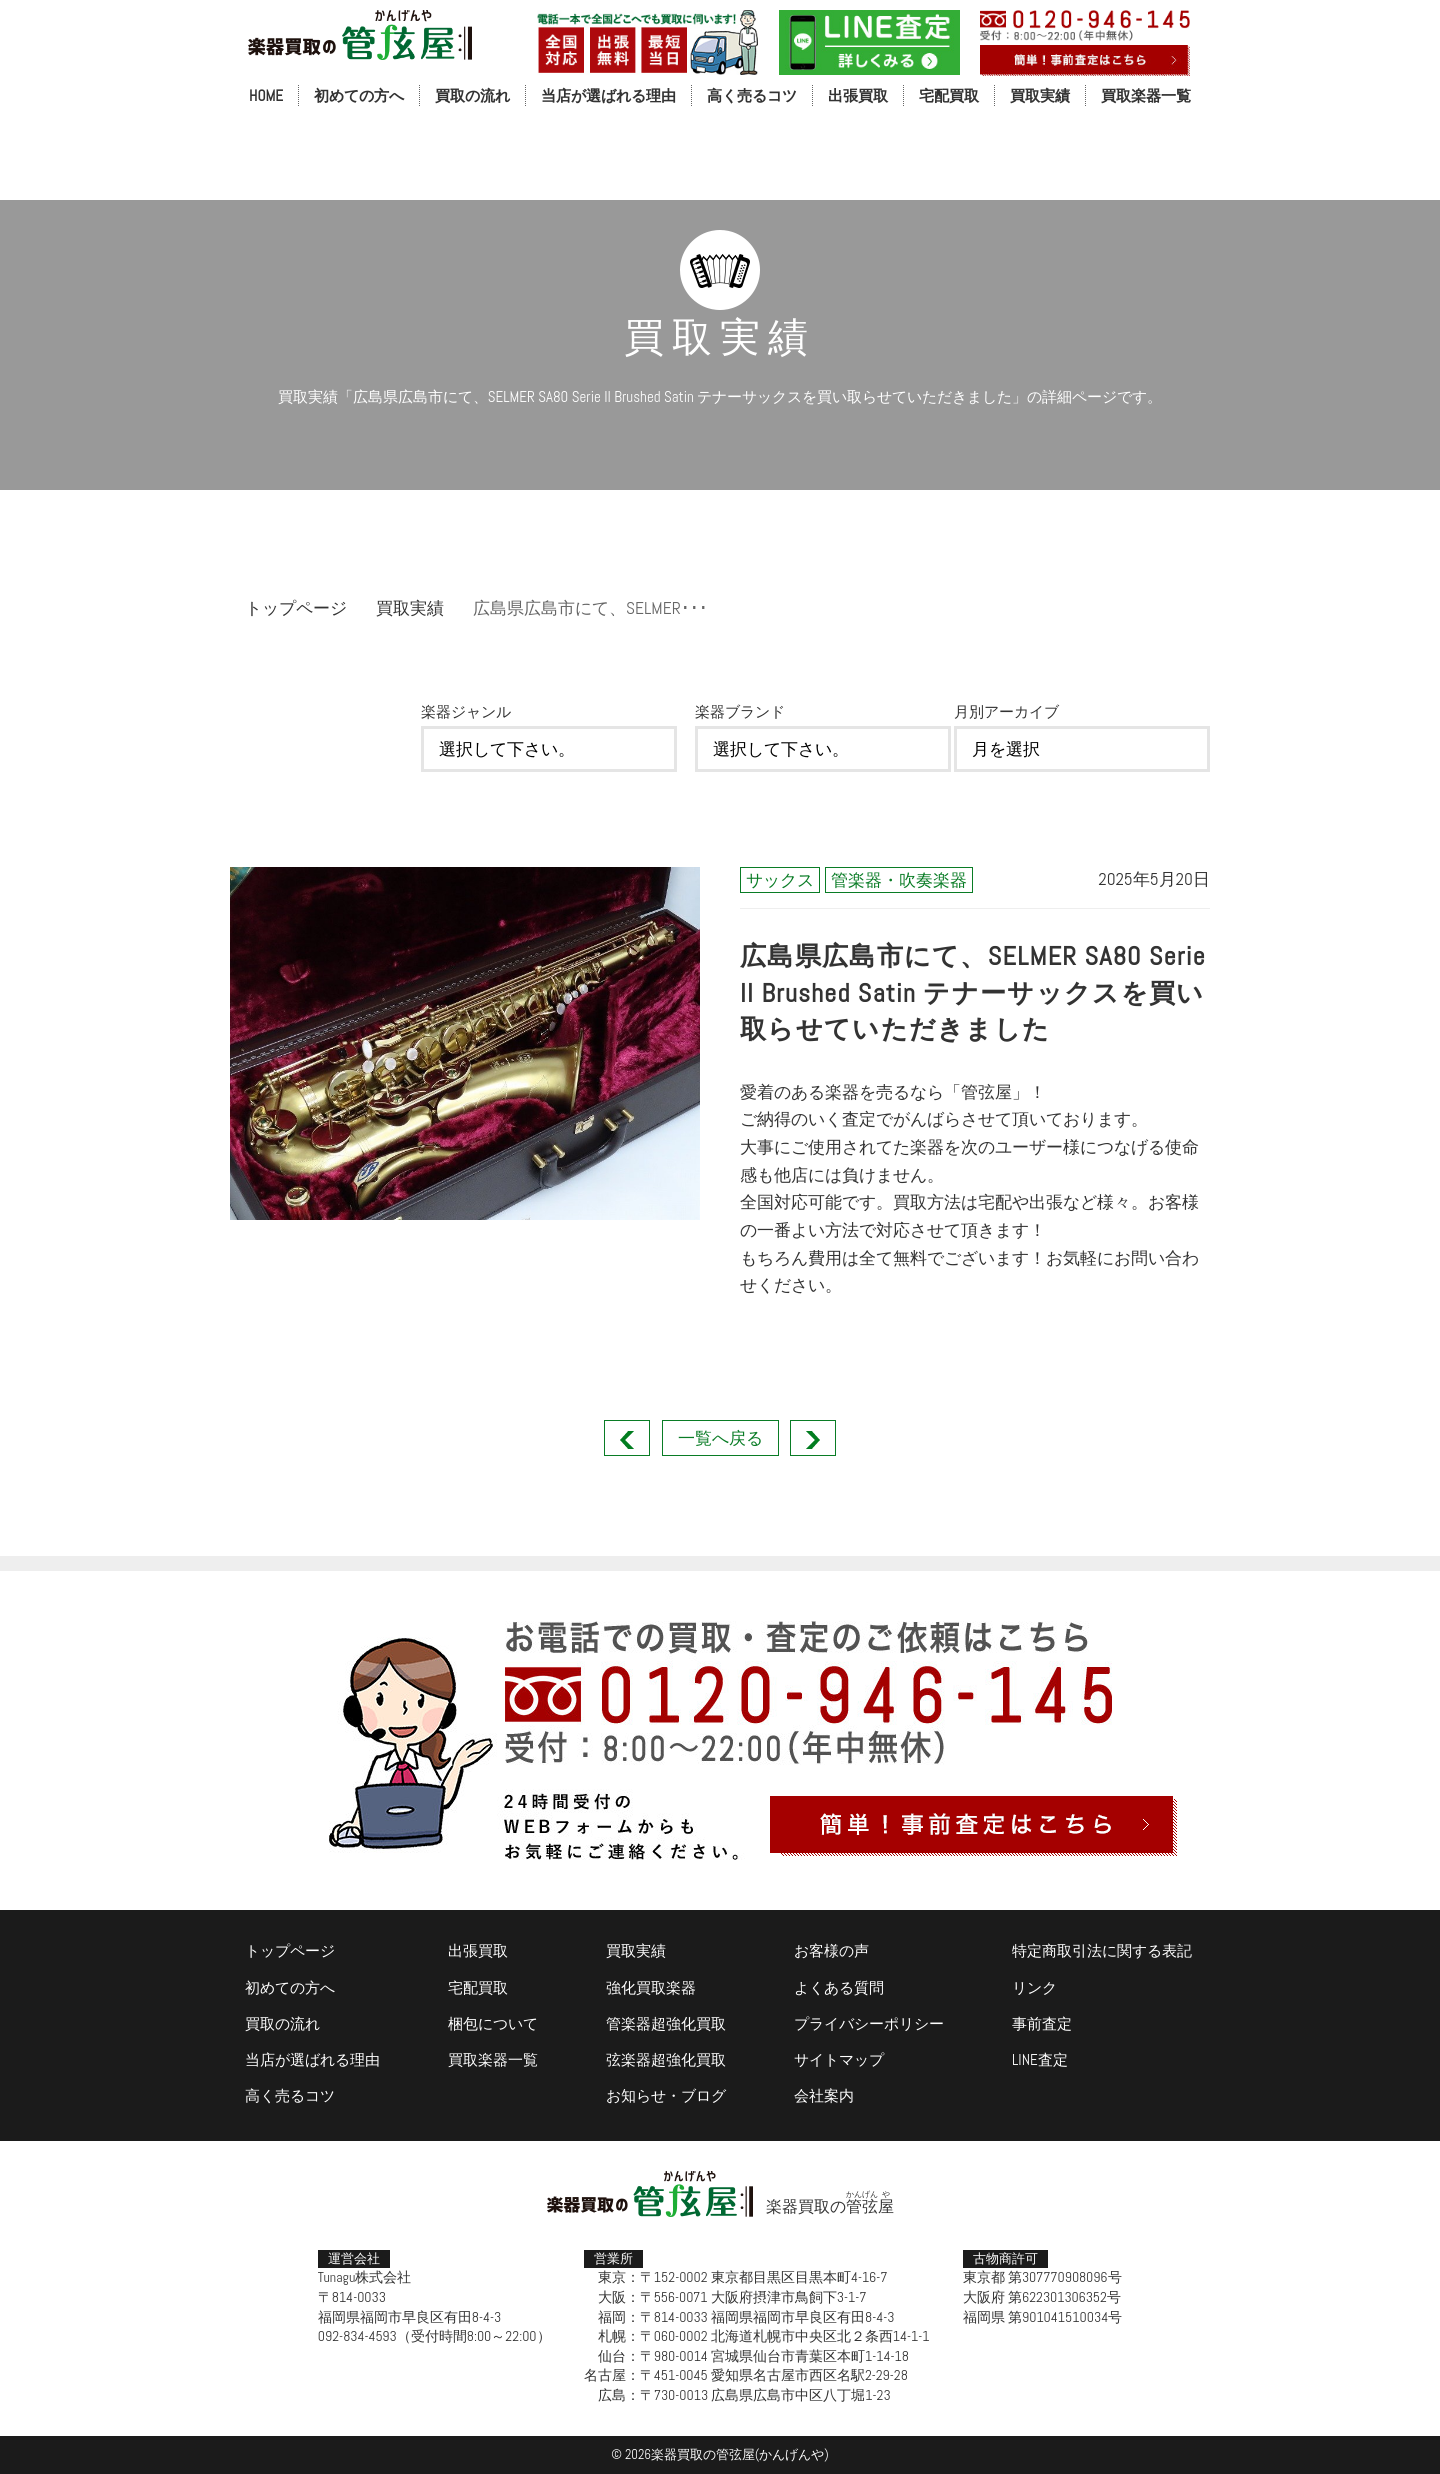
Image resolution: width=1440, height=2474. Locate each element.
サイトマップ (839, 2059)
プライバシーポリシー (869, 2023)
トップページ (296, 608)
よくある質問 (839, 1987)
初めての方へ (359, 95)
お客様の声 (831, 1950)
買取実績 (1040, 95)
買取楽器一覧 (1146, 95)
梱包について (493, 2023)
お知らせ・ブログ (666, 2095)
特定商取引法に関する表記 (1102, 1950)
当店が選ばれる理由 (608, 95)
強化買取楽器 (651, 1987)
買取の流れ (472, 95)
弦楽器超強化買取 (666, 2059)
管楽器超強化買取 (666, 2023)
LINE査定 (1040, 2059)
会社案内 (824, 2095)
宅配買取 (949, 95)
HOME (266, 95)
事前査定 (1042, 2023)
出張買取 (858, 95)
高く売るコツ (752, 95)
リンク (1034, 1987)
